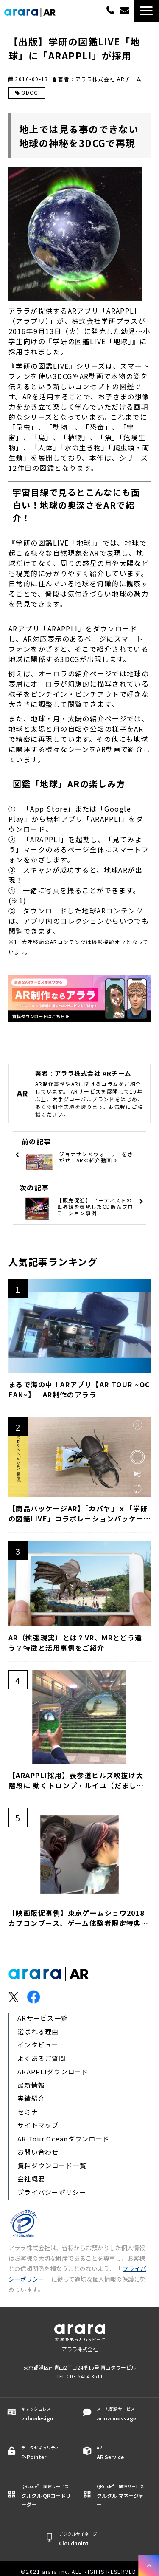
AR (122, 2452)
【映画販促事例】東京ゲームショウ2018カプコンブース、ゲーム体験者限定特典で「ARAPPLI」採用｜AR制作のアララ (78, 1918)
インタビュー (38, 2044)
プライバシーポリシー (51, 2192)
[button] (146, 11)
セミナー (31, 2111)
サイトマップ (38, 2125)
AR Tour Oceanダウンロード (63, 2138)
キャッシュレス (46, 2414)
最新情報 (31, 2085)
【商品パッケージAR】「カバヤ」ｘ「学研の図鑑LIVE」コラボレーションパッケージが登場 (78, 1513)
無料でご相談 (126, 11)
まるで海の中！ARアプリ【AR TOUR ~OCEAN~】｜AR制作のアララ (79, 1389)
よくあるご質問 (41, 2058)
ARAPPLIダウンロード (53, 2071)
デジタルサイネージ (84, 2539)
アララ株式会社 (80, 2349)
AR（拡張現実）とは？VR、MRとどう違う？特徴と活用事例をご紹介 (75, 1642)
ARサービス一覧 (42, 2017)
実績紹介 (31, 2098)
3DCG (30, 92)
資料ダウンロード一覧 (51, 2165)
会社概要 (31, 2178)
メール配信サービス (122, 2414)
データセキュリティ (46, 2452)
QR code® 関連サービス (46, 2496)
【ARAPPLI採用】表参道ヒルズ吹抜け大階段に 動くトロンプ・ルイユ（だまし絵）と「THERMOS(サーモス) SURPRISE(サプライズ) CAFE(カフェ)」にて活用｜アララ (78, 1780)
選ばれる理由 (38, 2031)
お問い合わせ (38, 2151)
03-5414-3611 (110, 10)
